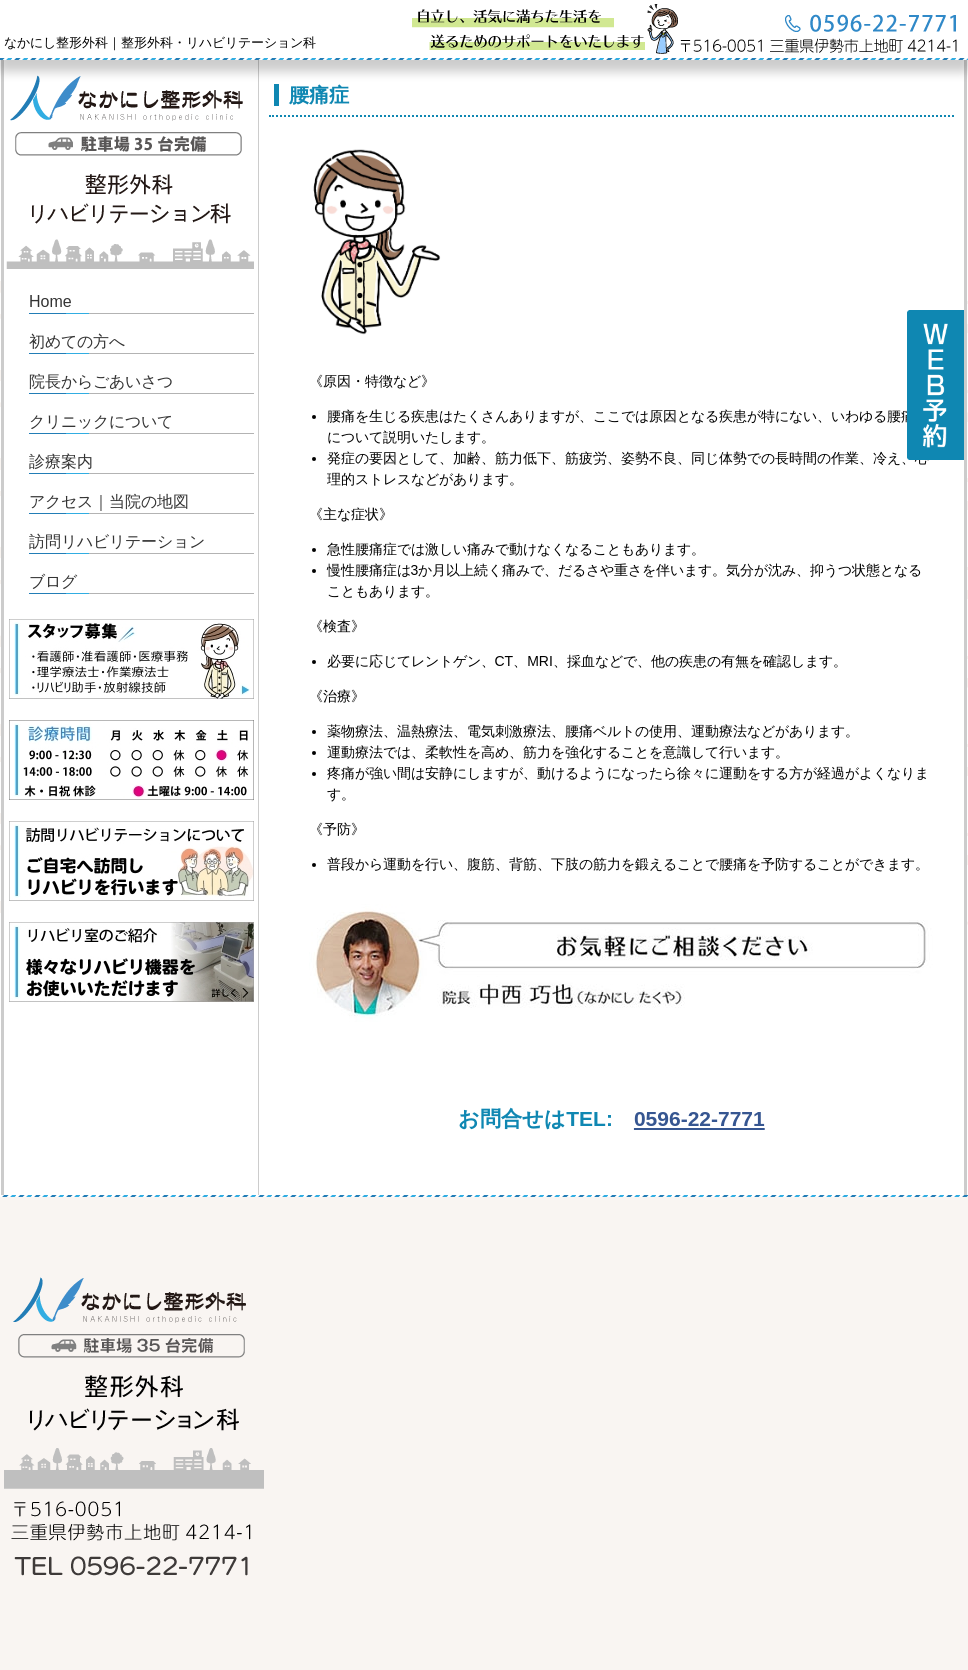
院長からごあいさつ (101, 381)
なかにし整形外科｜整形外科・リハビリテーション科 (160, 42)
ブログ (53, 581)
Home (50, 301)
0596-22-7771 (699, 1118)
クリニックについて (101, 421)
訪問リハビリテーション (117, 541)
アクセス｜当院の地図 (109, 501)
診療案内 (61, 461)
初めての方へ (77, 341)
